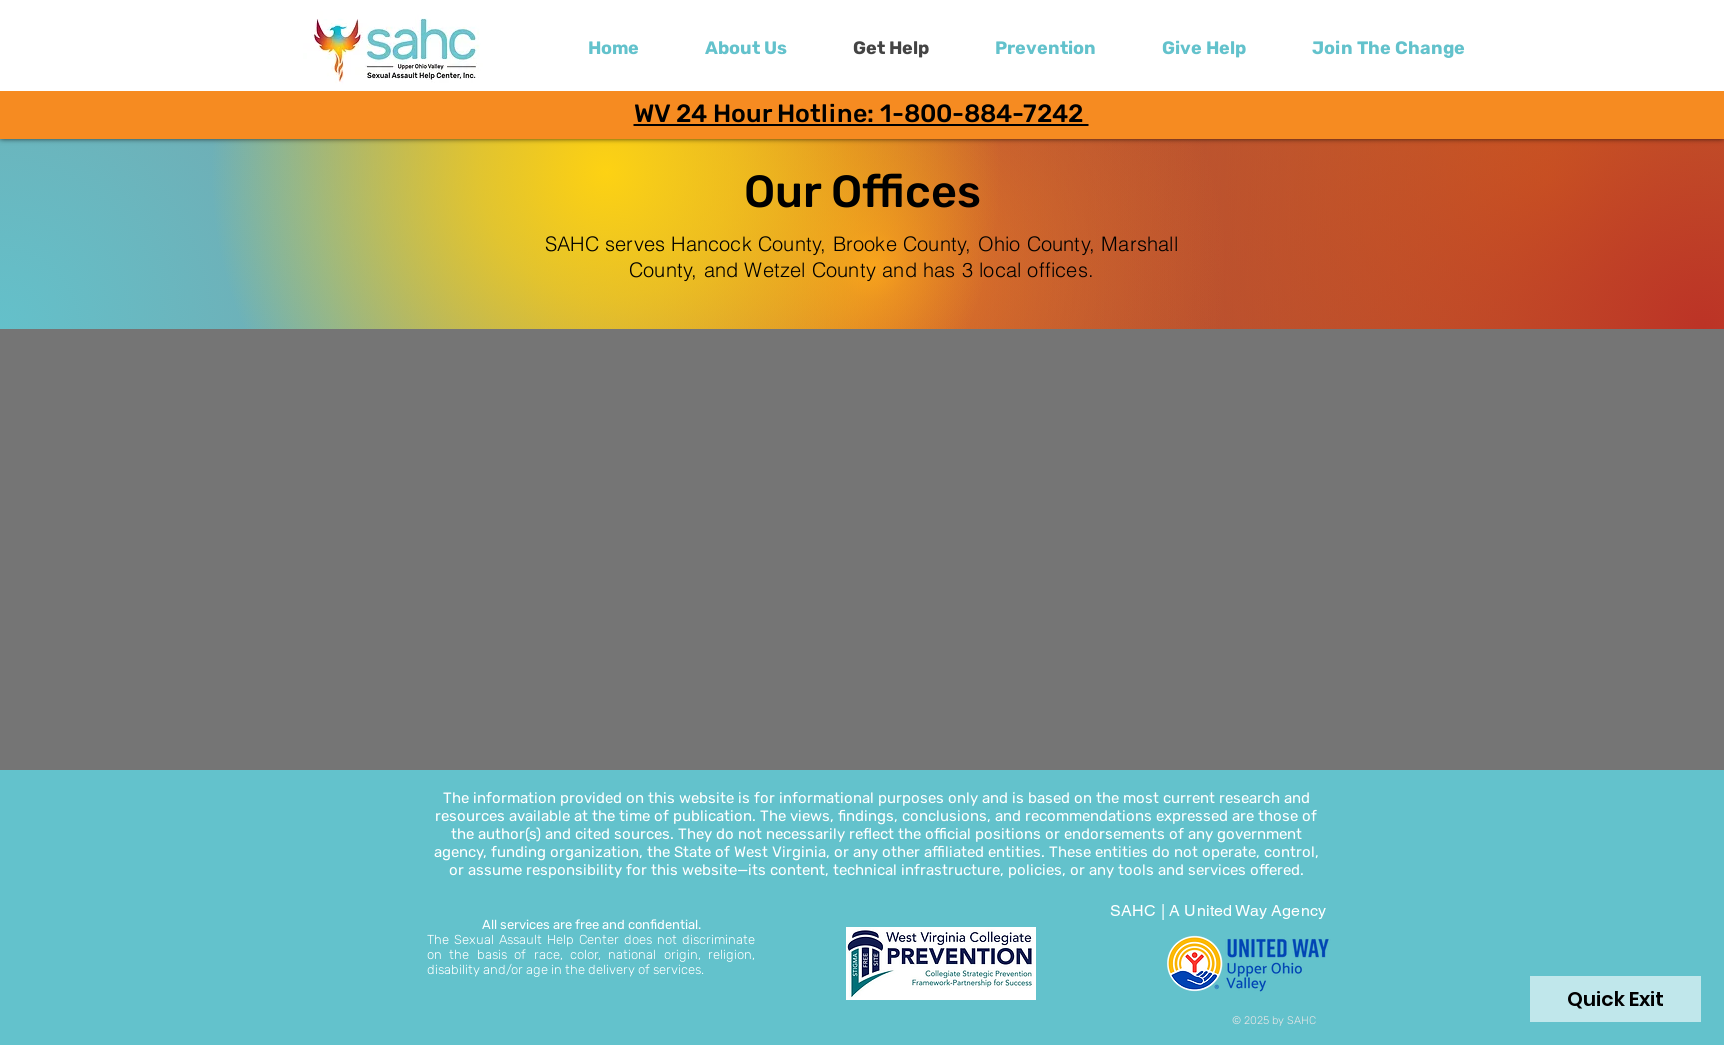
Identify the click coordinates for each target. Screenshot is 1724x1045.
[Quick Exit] (1615, 999)
